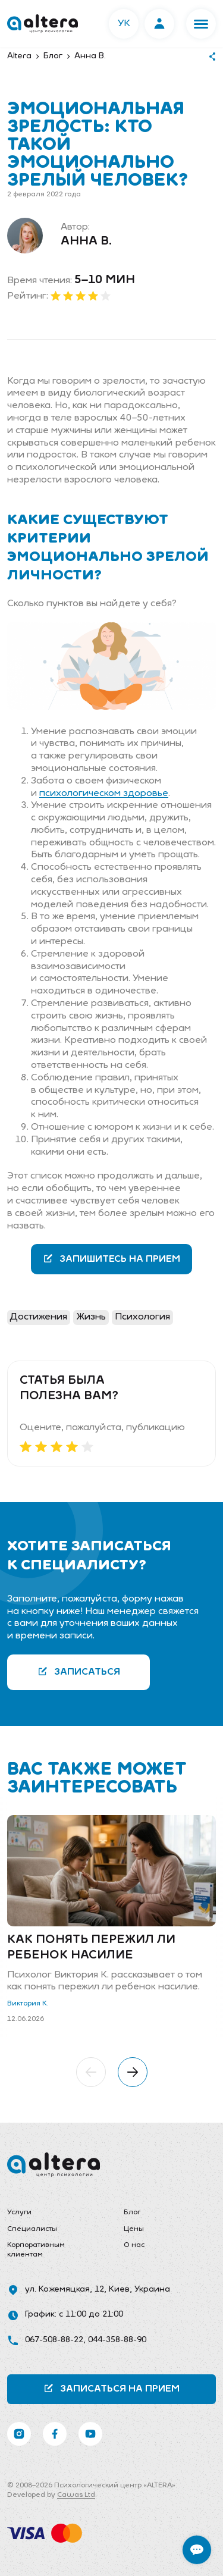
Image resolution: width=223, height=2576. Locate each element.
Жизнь (91, 1317)
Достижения (38, 1317)
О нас (134, 2245)
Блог (132, 2212)
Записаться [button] (78, 1671)
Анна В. (86, 241)
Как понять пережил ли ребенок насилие (91, 1947)
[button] (201, 24)
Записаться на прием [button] (111, 2388)
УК (124, 24)
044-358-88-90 (117, 2340)
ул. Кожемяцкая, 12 (64, 2289)
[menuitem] (53, 2213)
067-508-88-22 (54, 2340)
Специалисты (32, 2229)
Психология (142, 1317)
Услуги (19, 2212)
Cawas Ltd (76, 2495)
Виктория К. (28, 2003)
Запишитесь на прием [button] (111, 1258)
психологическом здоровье (103, 793)
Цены (134, 2229)
